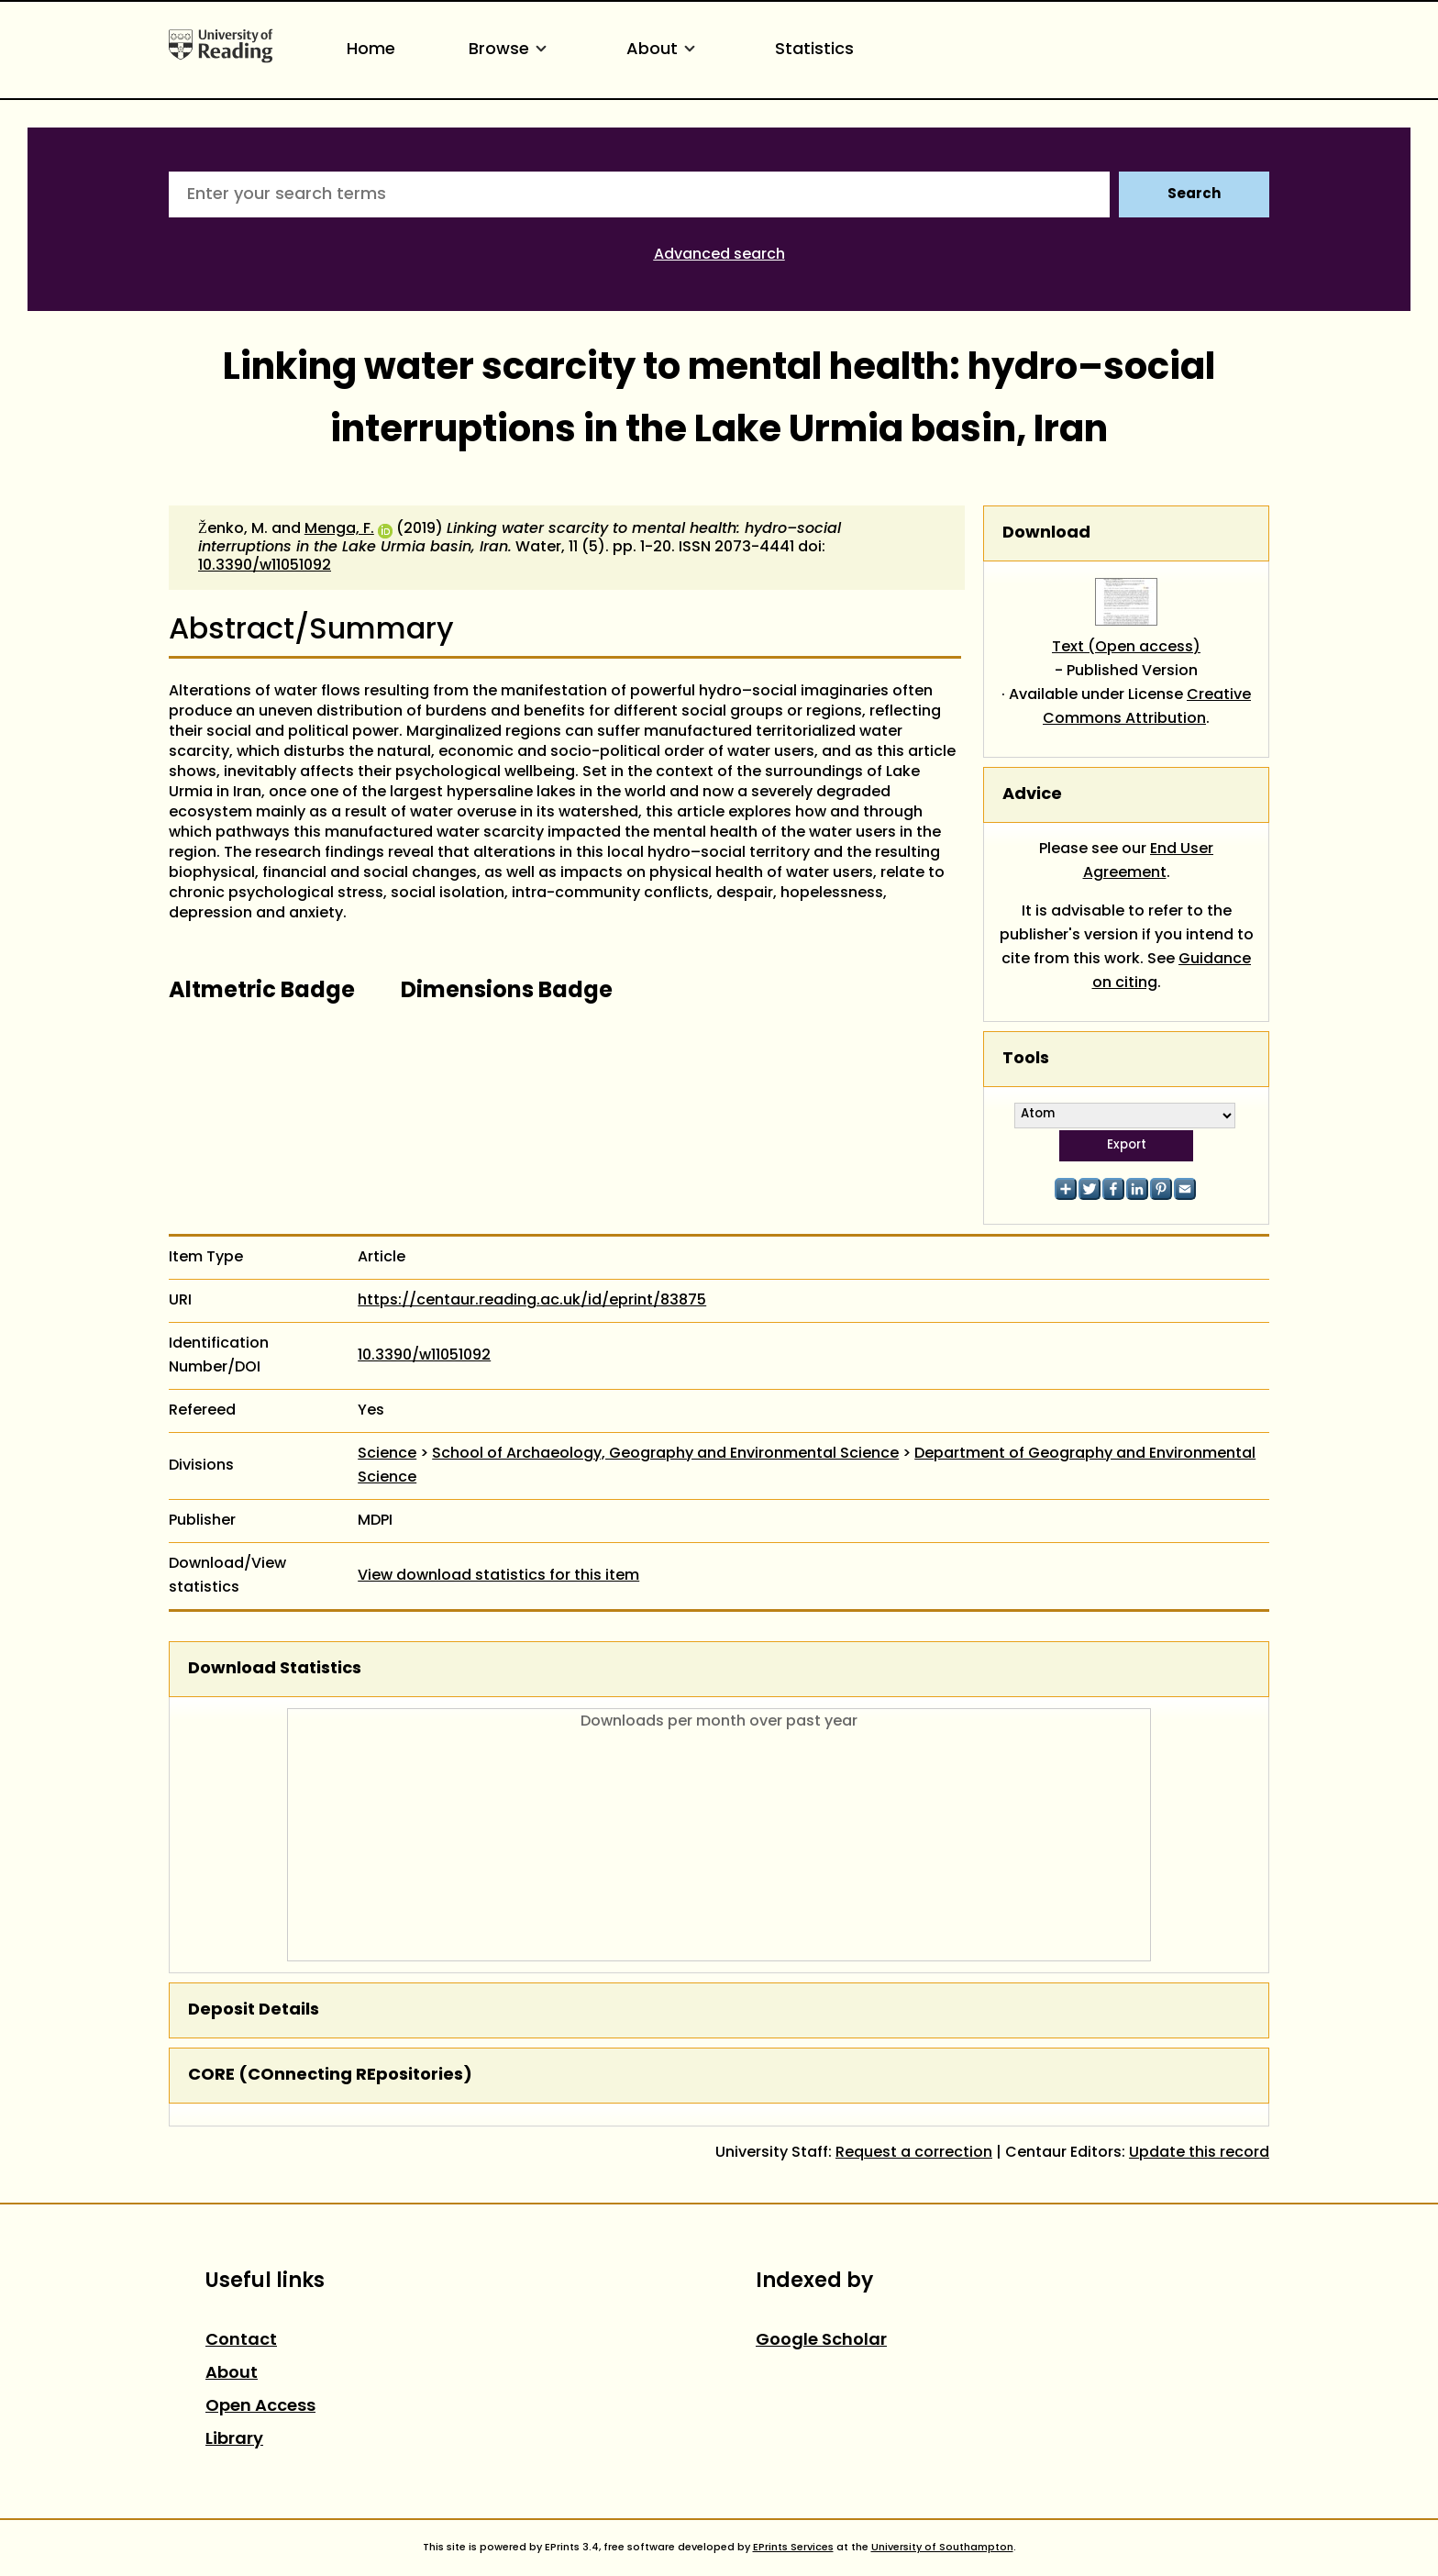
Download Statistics (274, 1669)
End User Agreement (1148, 861)
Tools (1025, 1059)
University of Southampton (942, 2547)
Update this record (1199, 2153)
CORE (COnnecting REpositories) (330, 2075)
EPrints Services (793, 2547)
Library (234, 2440)
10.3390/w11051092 (264, 566)
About (664, 50)
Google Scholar (821, 2340)
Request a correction (913, 2153)
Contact (241, 2340)
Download (1046, 533)
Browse (511, 50)
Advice (1032, 795)
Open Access (260, 2407)
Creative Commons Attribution (1147, 707)
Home (371, 50)
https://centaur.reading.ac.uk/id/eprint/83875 (532, 1301)
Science (387, 1454)
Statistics (814, 50)
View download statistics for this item (498, 1576)
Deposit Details (253, 2010)
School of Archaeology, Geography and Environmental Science (665, 1454)
